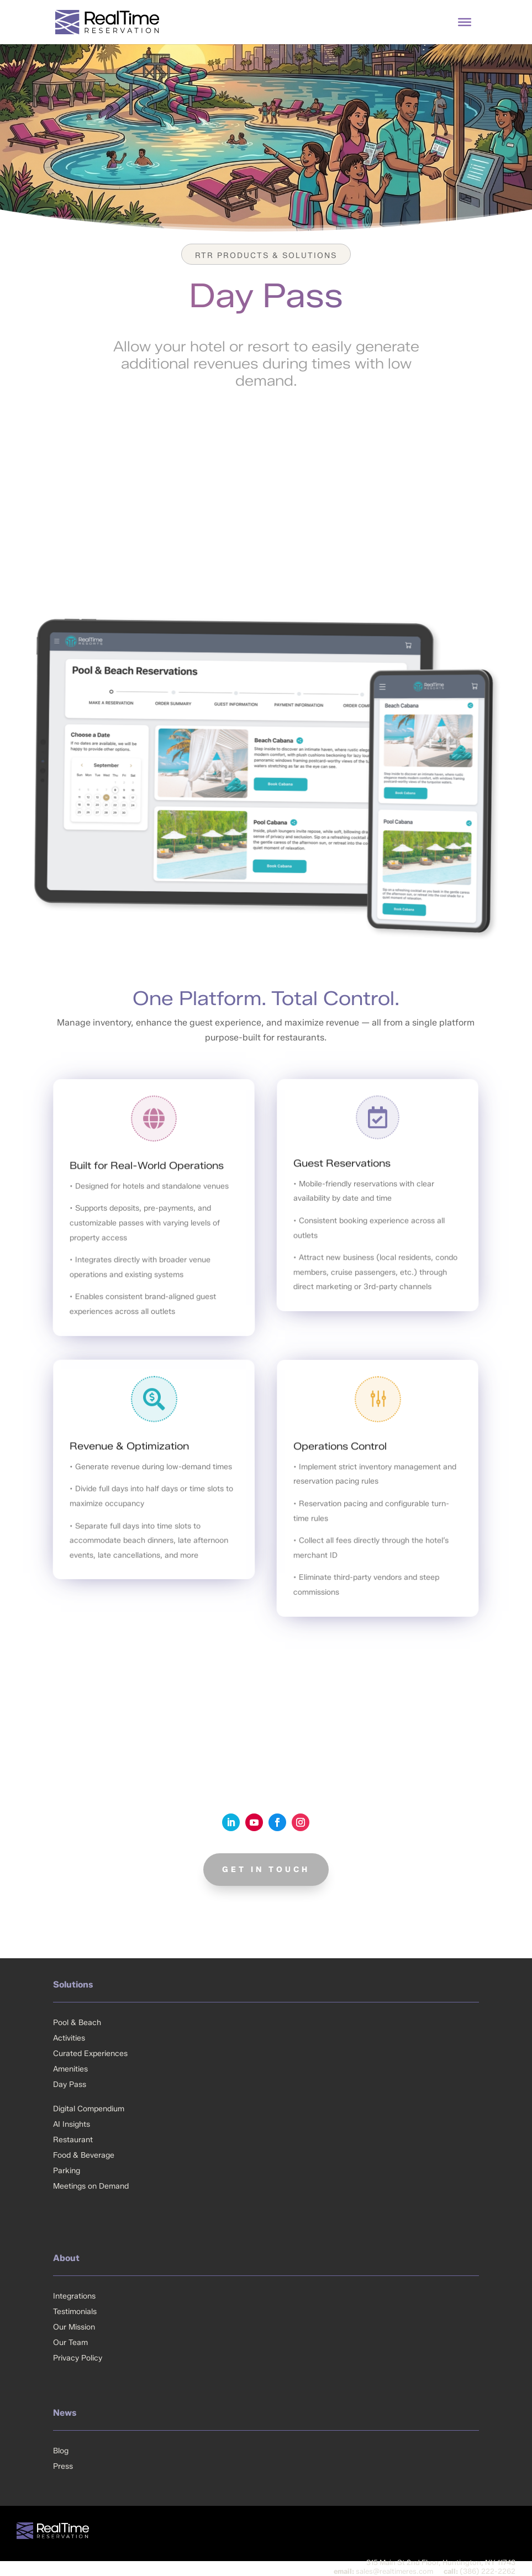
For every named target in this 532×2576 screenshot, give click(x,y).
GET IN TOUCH (266, 1869)
